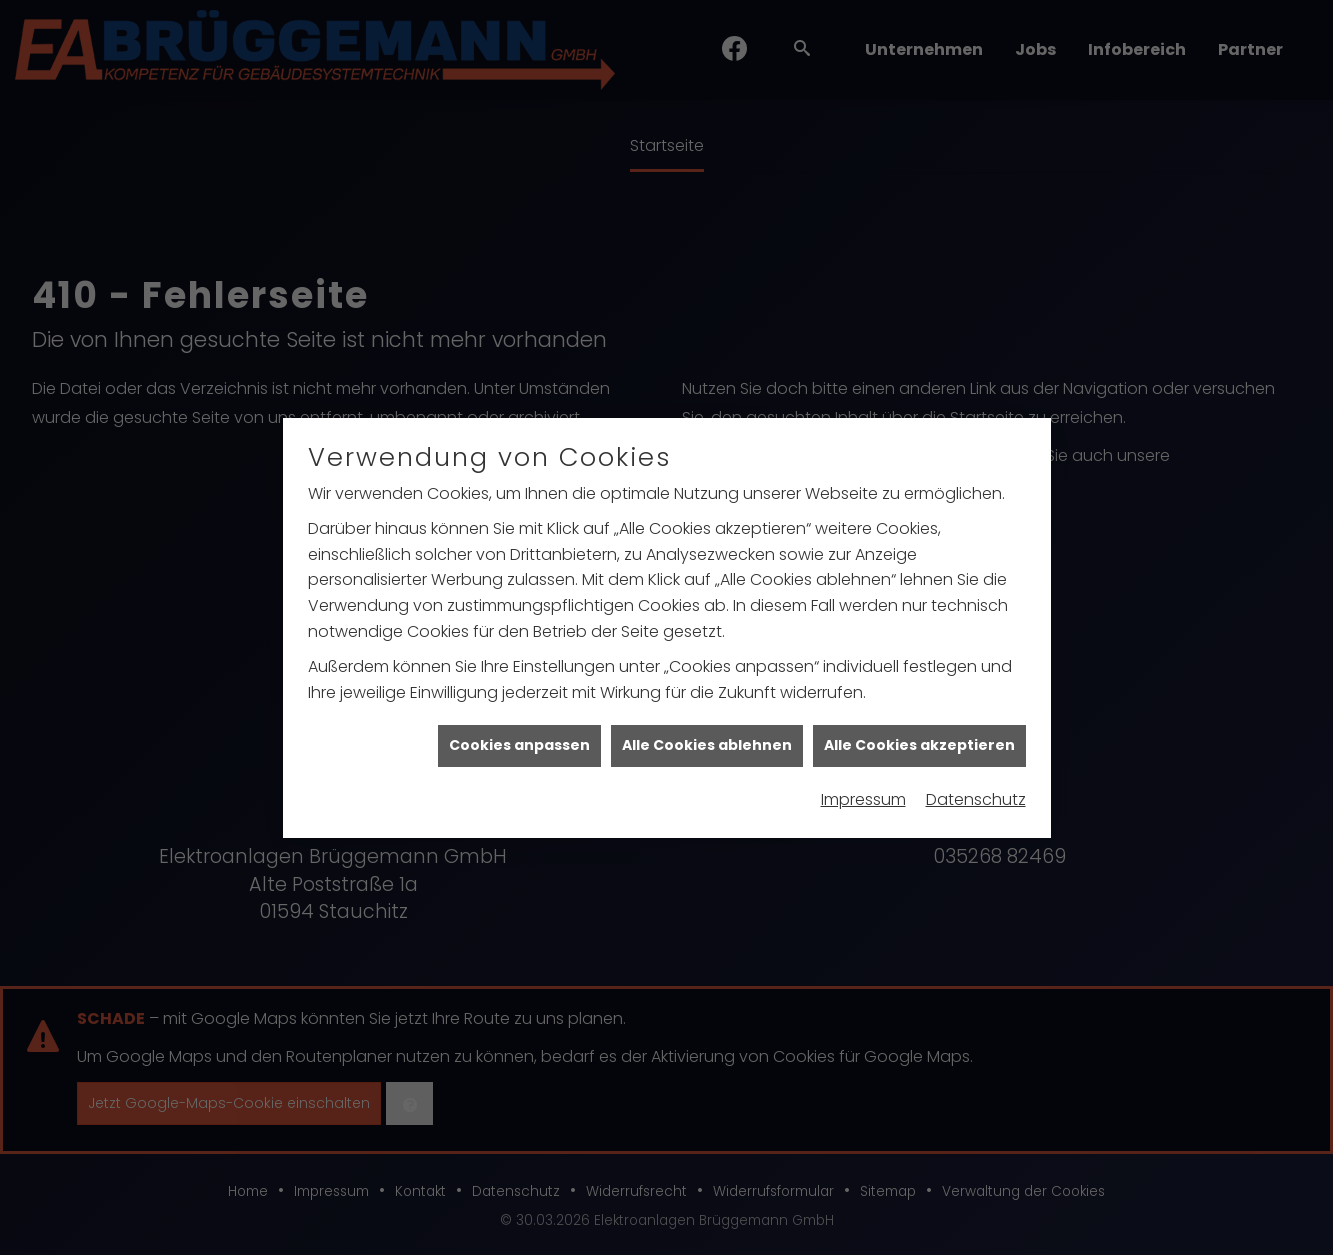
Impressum (863, 792)
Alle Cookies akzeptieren (919, 738)
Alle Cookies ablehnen (707, 738)
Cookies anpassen (519, 738)
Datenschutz (976, 792)
